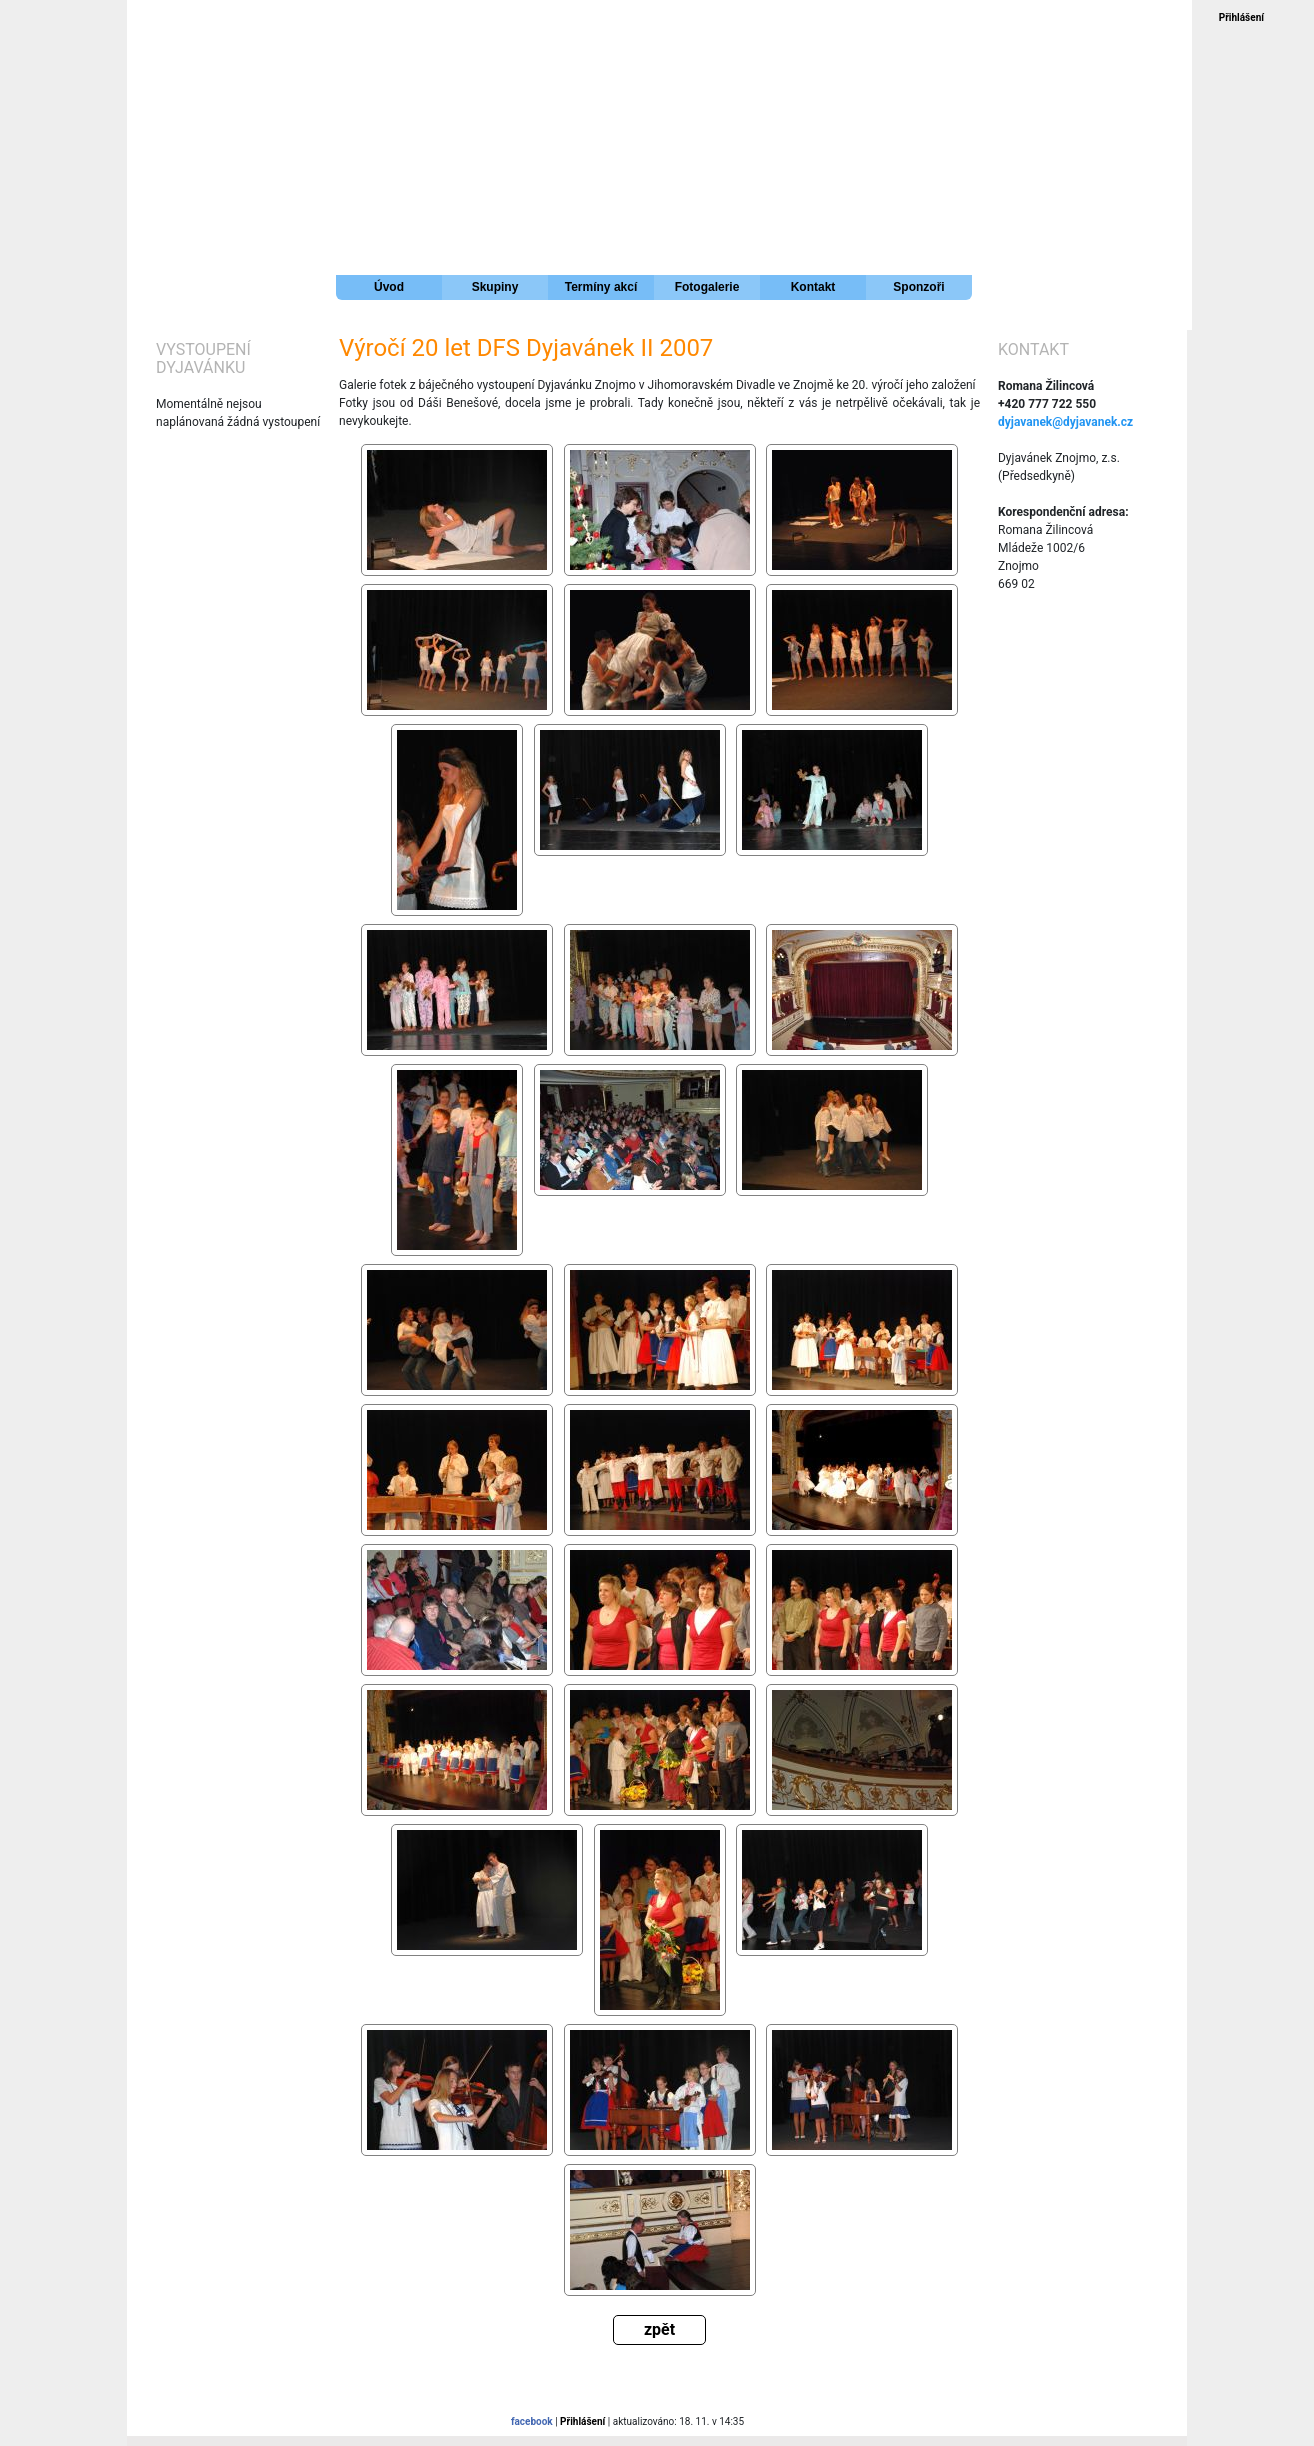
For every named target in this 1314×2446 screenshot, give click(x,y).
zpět (659, 2329)
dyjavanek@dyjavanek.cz (1065, 422)
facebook (532, 2421)
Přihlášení (1241, 17)
